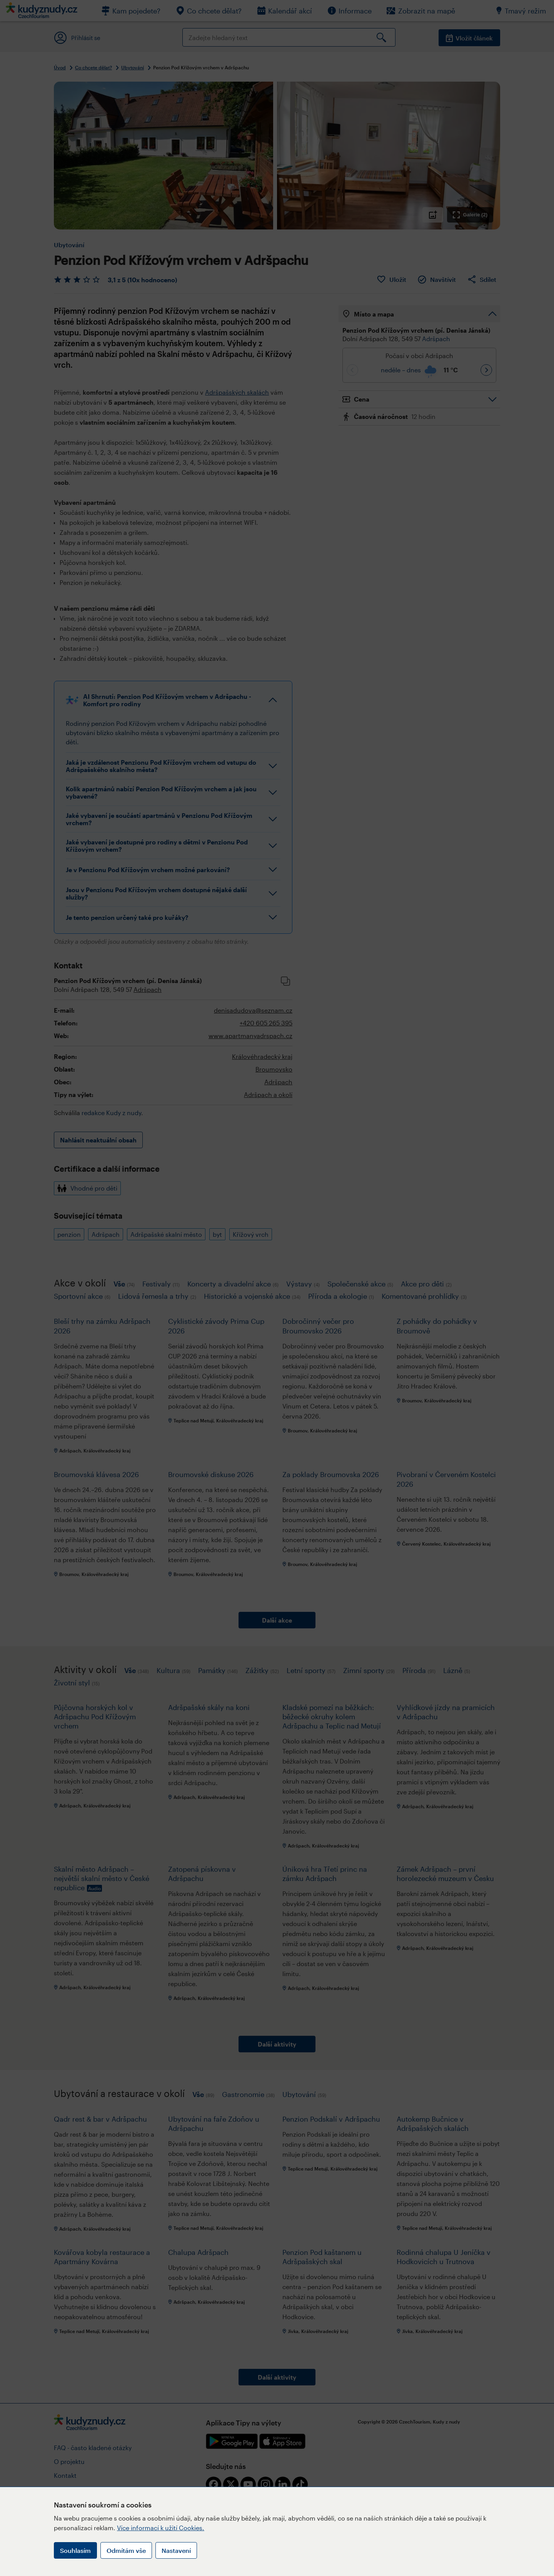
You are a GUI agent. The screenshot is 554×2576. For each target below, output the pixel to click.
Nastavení (176, 2550)
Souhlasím (75, 2550)
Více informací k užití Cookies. (160, 2527)
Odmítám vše (126, 2550)
